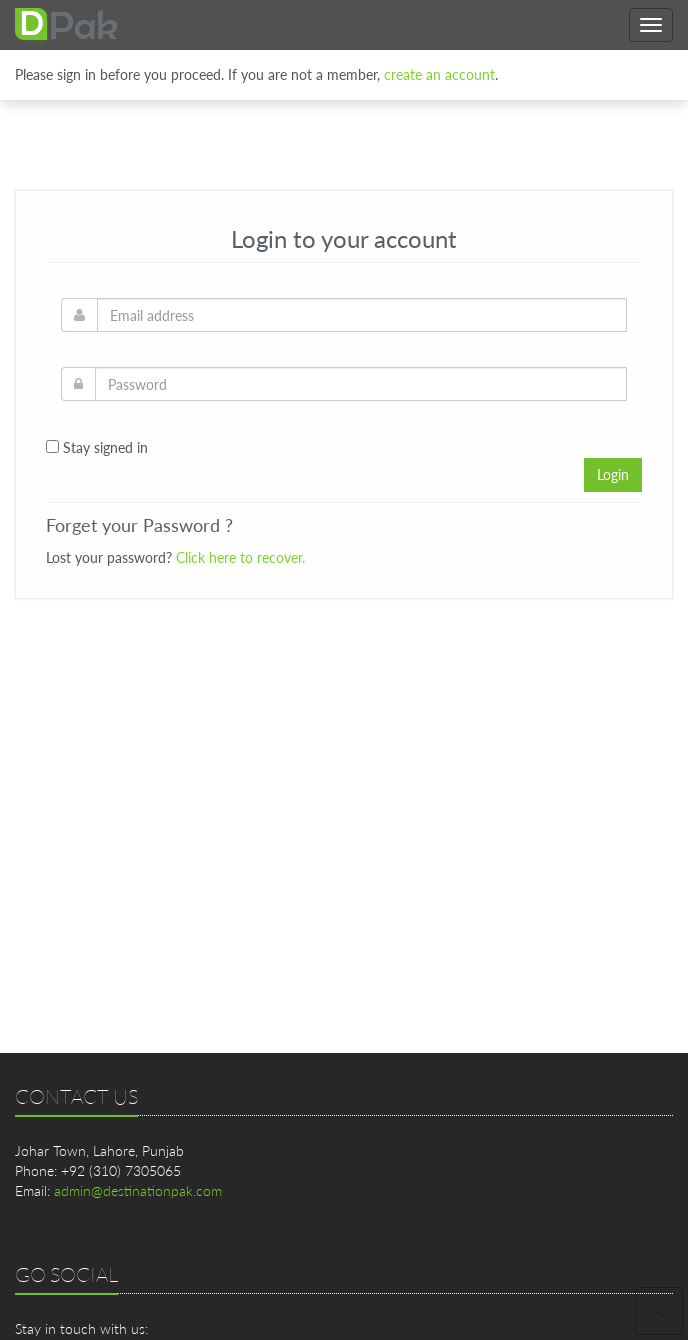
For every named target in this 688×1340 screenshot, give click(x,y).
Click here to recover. (240, 557)
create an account (439, 69)
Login (613, 474)
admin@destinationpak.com (138, 1190)
